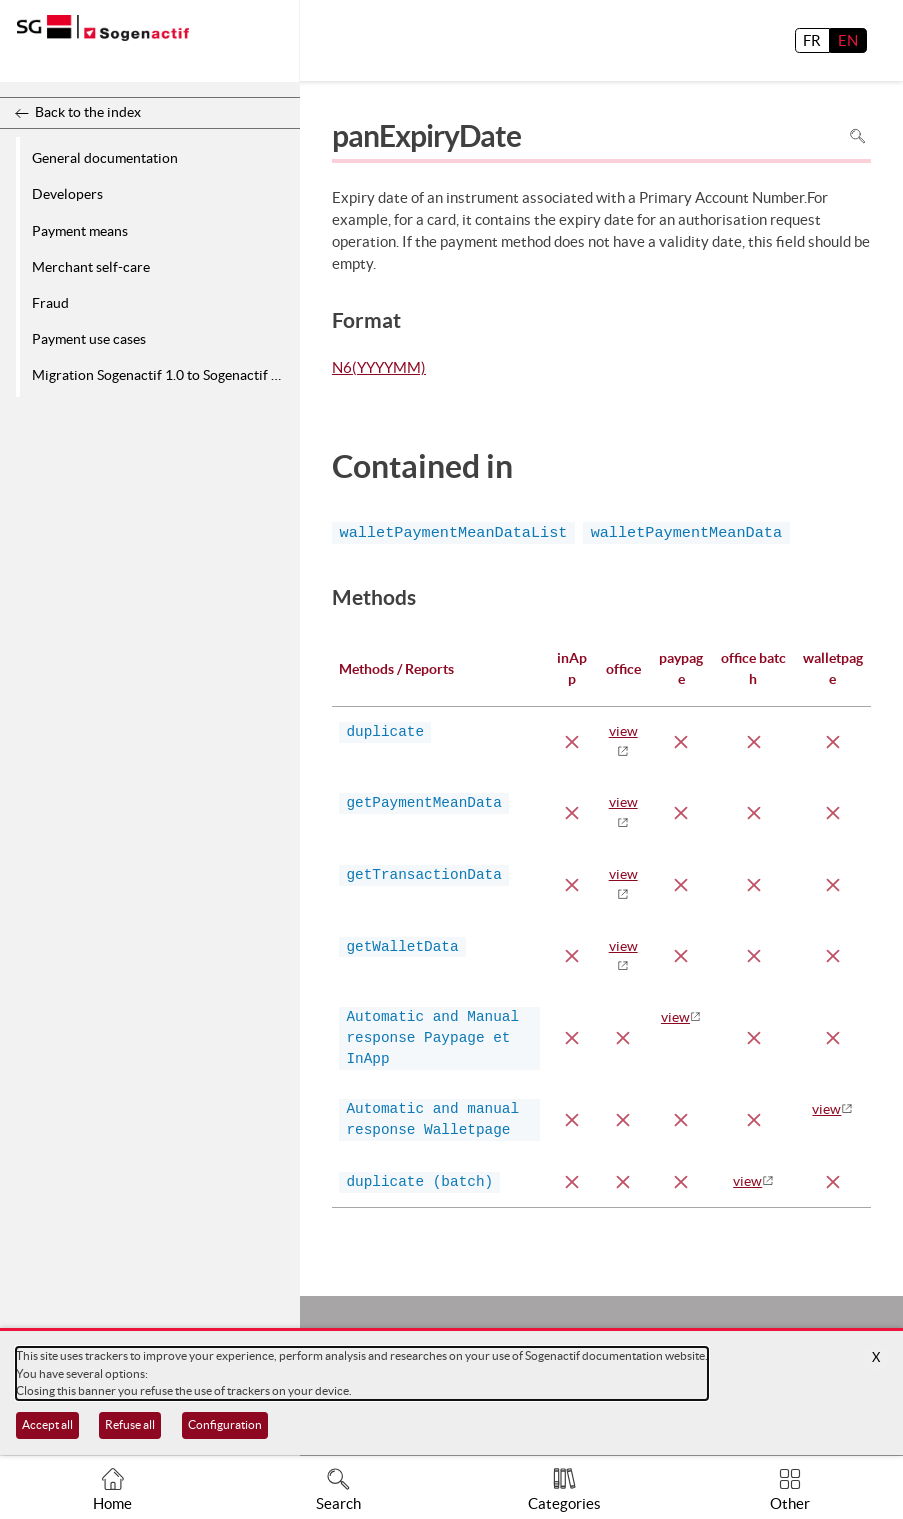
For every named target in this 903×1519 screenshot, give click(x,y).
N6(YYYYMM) (379, 369)
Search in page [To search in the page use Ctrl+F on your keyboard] (857, 135)
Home (112, 1503)
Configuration (225, 1424)
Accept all (47, 1424)
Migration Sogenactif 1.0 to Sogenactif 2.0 (161, 375)
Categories (564, 1503)
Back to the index (88, 112)
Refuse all (130, 1424)
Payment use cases (89, 339)
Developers (67, 194)
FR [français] (812, 40)
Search (338, 1503)
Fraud (50, 303)
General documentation (105, 158)
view (675, 1017)
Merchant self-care (91, 267)
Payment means (80, 231)
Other (790, 1503)
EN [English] (848, 40)
